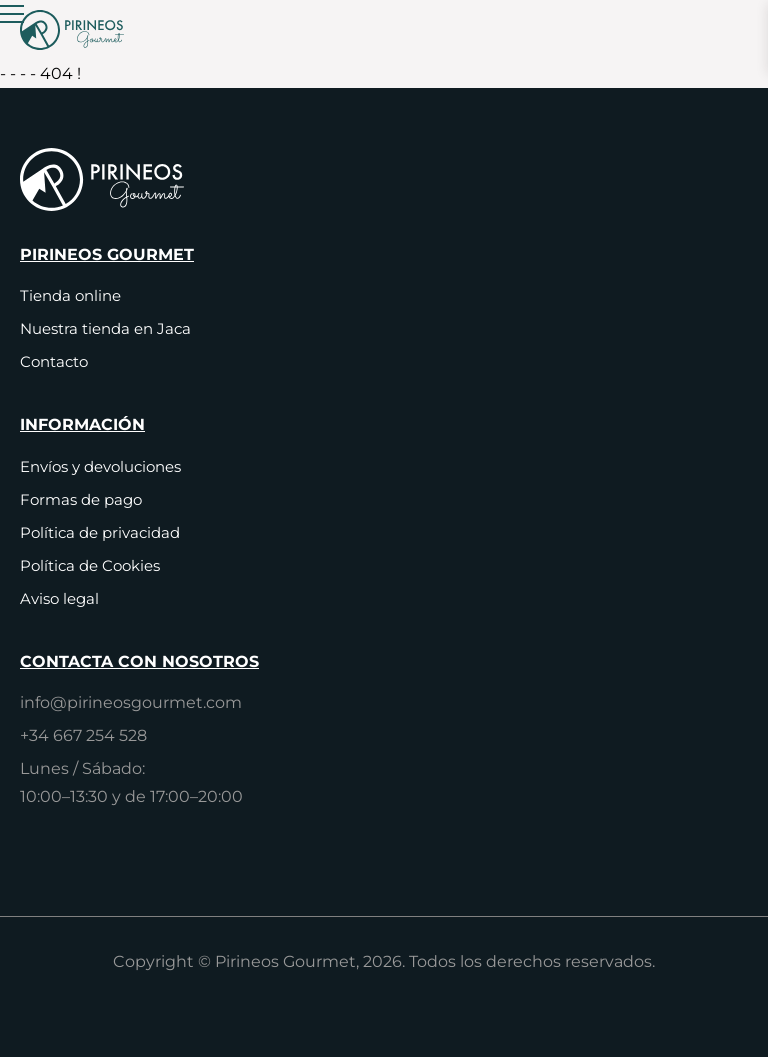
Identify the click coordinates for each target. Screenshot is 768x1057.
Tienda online (70, 295)
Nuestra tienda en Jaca (105, 328)
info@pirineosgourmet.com (131, 702)
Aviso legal (59, 598)
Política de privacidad (100, 532)
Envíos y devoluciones (100, 466)
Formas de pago (81, 499)
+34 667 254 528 (83, 735)
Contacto (54, 361)
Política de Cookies (90, 565)
